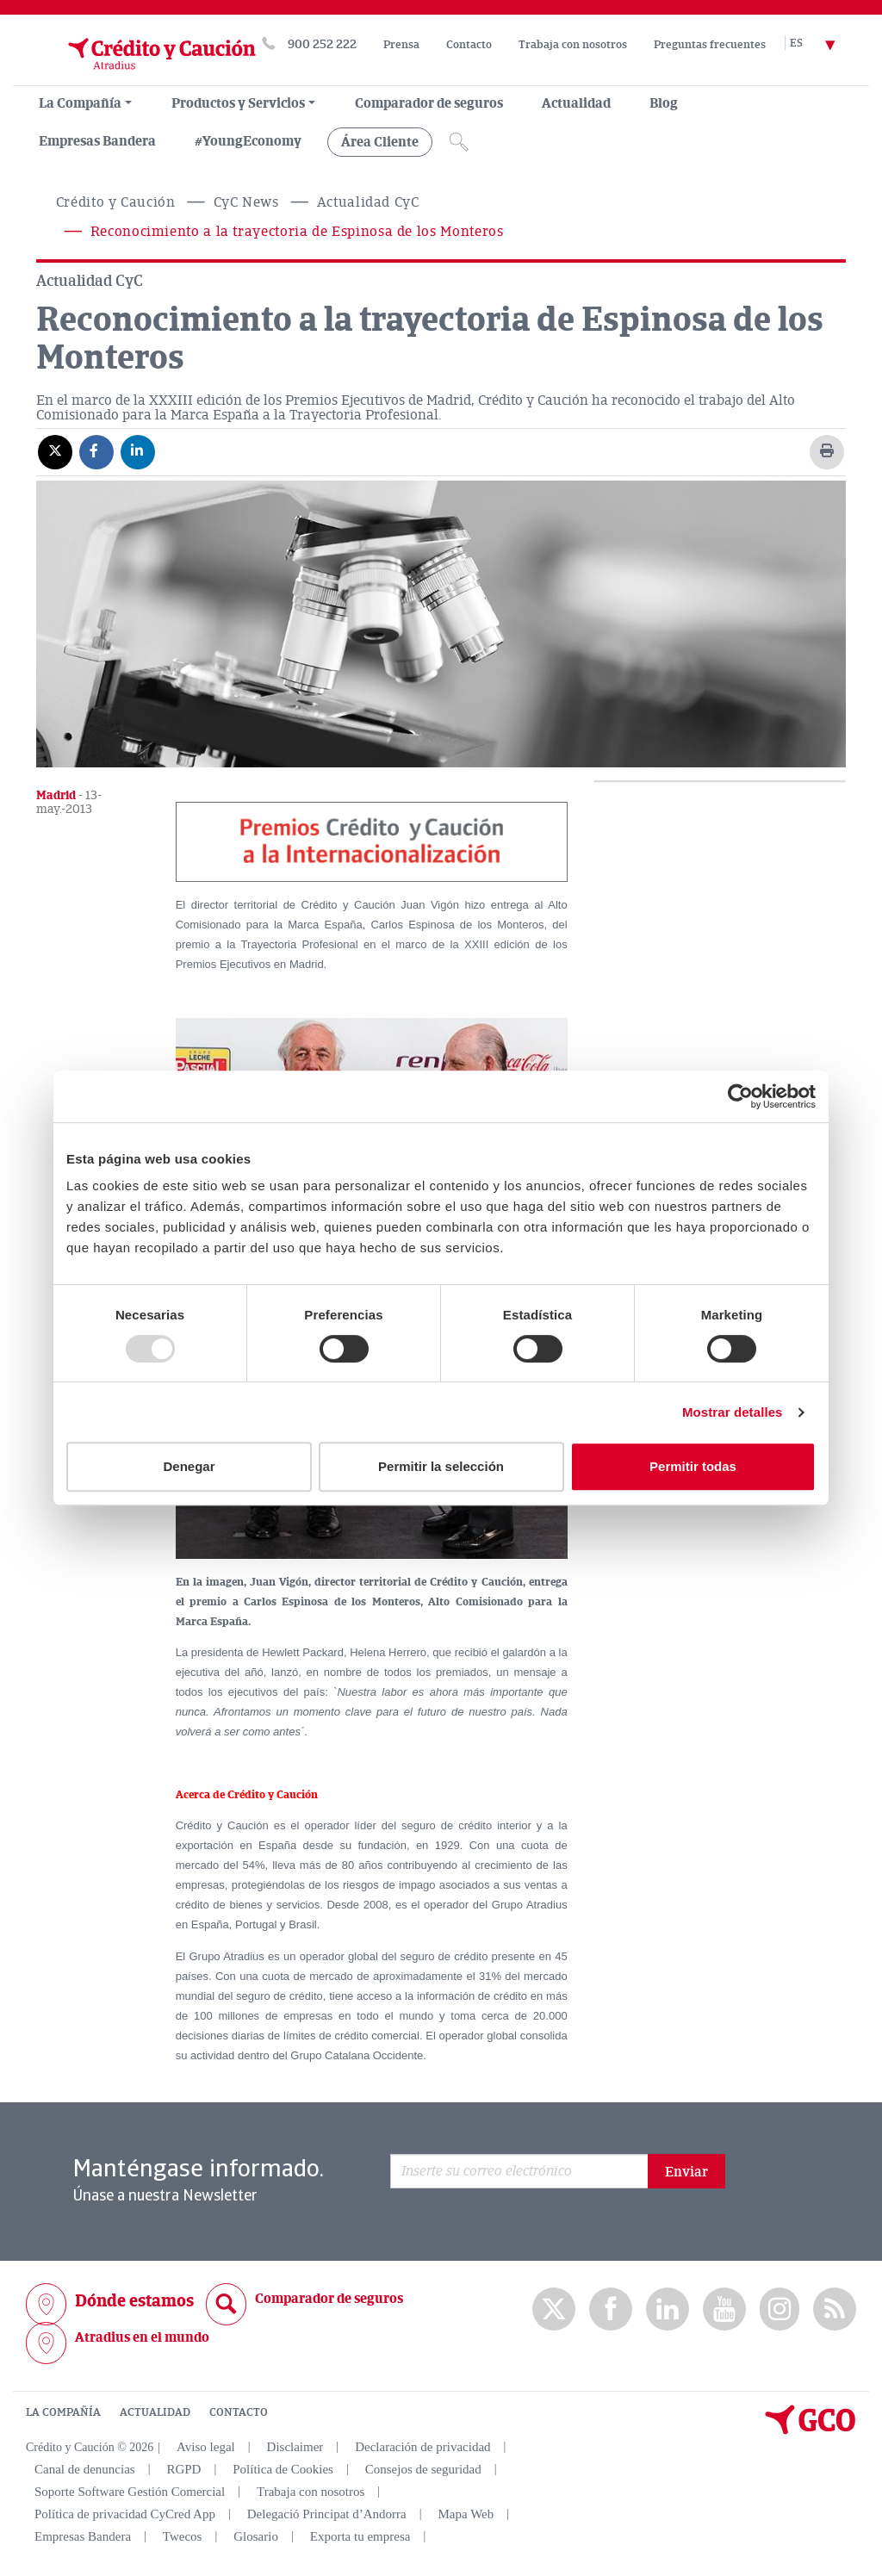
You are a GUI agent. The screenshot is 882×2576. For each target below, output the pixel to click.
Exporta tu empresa (360, 2536)
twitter (553, 2309)
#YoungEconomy (248, 141)
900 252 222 (322, 44)
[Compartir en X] (55, 451)
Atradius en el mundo (142, 2337)
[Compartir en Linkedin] (138, 451)
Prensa (401, 45)
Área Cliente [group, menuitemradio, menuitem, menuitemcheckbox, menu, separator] (380, 142)
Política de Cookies (283, 2469)
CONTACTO (238, 2412)
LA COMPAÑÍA (63, 2412)
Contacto (469, 45)
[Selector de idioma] (822, 44)
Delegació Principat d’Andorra (327, 2514)
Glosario (255, 2536)
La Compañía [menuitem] (80, 103)
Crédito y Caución (116, 202)
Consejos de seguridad (423, 2469)
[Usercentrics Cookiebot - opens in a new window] (740, 1096)
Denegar (188, 1466)
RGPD (183, 2469)
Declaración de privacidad (422, 2447)
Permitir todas (692, 1466)
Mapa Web (466, 2514)
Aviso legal (206, 2447)
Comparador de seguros (429, 103)
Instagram (779, 2309)
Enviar (686, 2172)
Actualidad (576, 103)
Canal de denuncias (84, 2469)
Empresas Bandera (97, 141)
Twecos (182, 2536)
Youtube (724, 2309)
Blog (663, 103)
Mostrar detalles (732, 1412)
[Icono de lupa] (459, 142)
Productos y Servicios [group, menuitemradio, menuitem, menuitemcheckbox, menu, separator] (238, 103)
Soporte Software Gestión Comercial (129, 2491)
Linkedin (667, 2309)
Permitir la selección (441, 1466)
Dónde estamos (134, 2301)
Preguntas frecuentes (710, 45)
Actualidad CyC (368, 202)
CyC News (246, 202)
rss (834, 2309)
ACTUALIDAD (155, 2412)
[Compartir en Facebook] (96, 451)
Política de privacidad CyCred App (124, 2514)
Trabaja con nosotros (573, 45)
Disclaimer (295, 2447)
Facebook (610, 2309)
